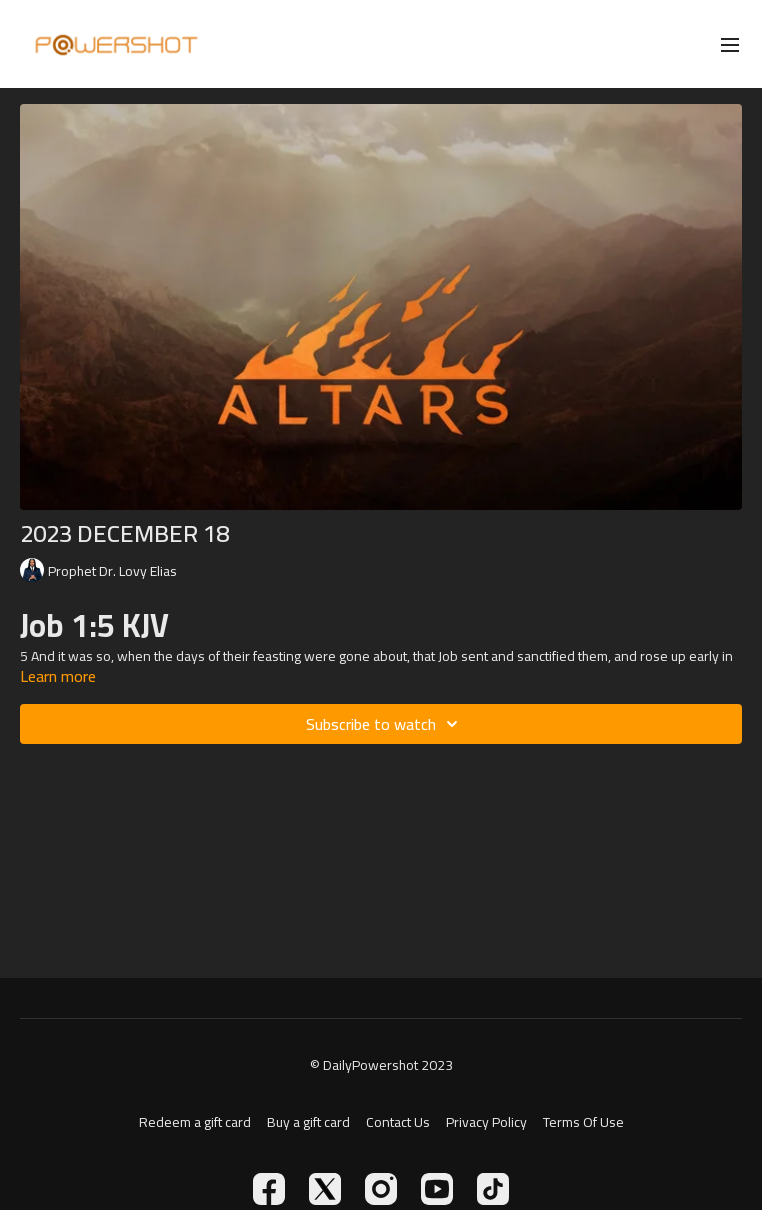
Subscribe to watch (385, 724)
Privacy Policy (486, 1122)
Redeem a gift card (195, 1122)
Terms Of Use (583, 1122)
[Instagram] (381, 1189)
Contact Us (398, 1122)
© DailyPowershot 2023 (381, 1065)
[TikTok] (493, 1189)
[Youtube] (437, 1189)
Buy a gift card (308, 1122)
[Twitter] (325, 1189)
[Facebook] (269, 1189)
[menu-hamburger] (730, 44)
